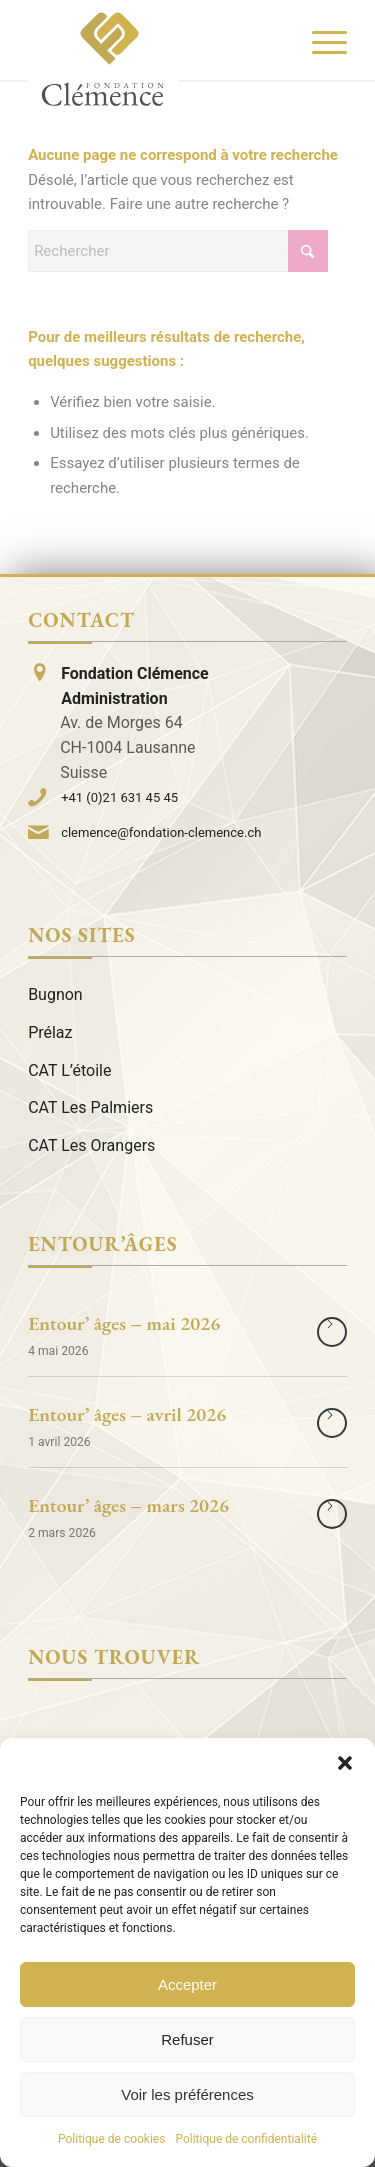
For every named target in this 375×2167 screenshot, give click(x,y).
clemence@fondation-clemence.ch (161, 832)
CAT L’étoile (69, 1070)
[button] (345, 1763)
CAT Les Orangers (91, 1145)
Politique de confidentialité (246, 2139)
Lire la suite (332, 1332)
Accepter (187, 1984)
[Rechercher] (178, 251)
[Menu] (319, 40)
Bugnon (55, 994)
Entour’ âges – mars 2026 (128, 1505)
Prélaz (50, 1032)
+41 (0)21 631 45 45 (119, 797)
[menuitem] (319, 40)
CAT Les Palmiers (90, 1107)
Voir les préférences (187, 2094)
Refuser (187, 2039)
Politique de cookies (111, 2139)
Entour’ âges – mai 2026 (124, 1323)
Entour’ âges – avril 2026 (127, 1414)
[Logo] (103, 59)
